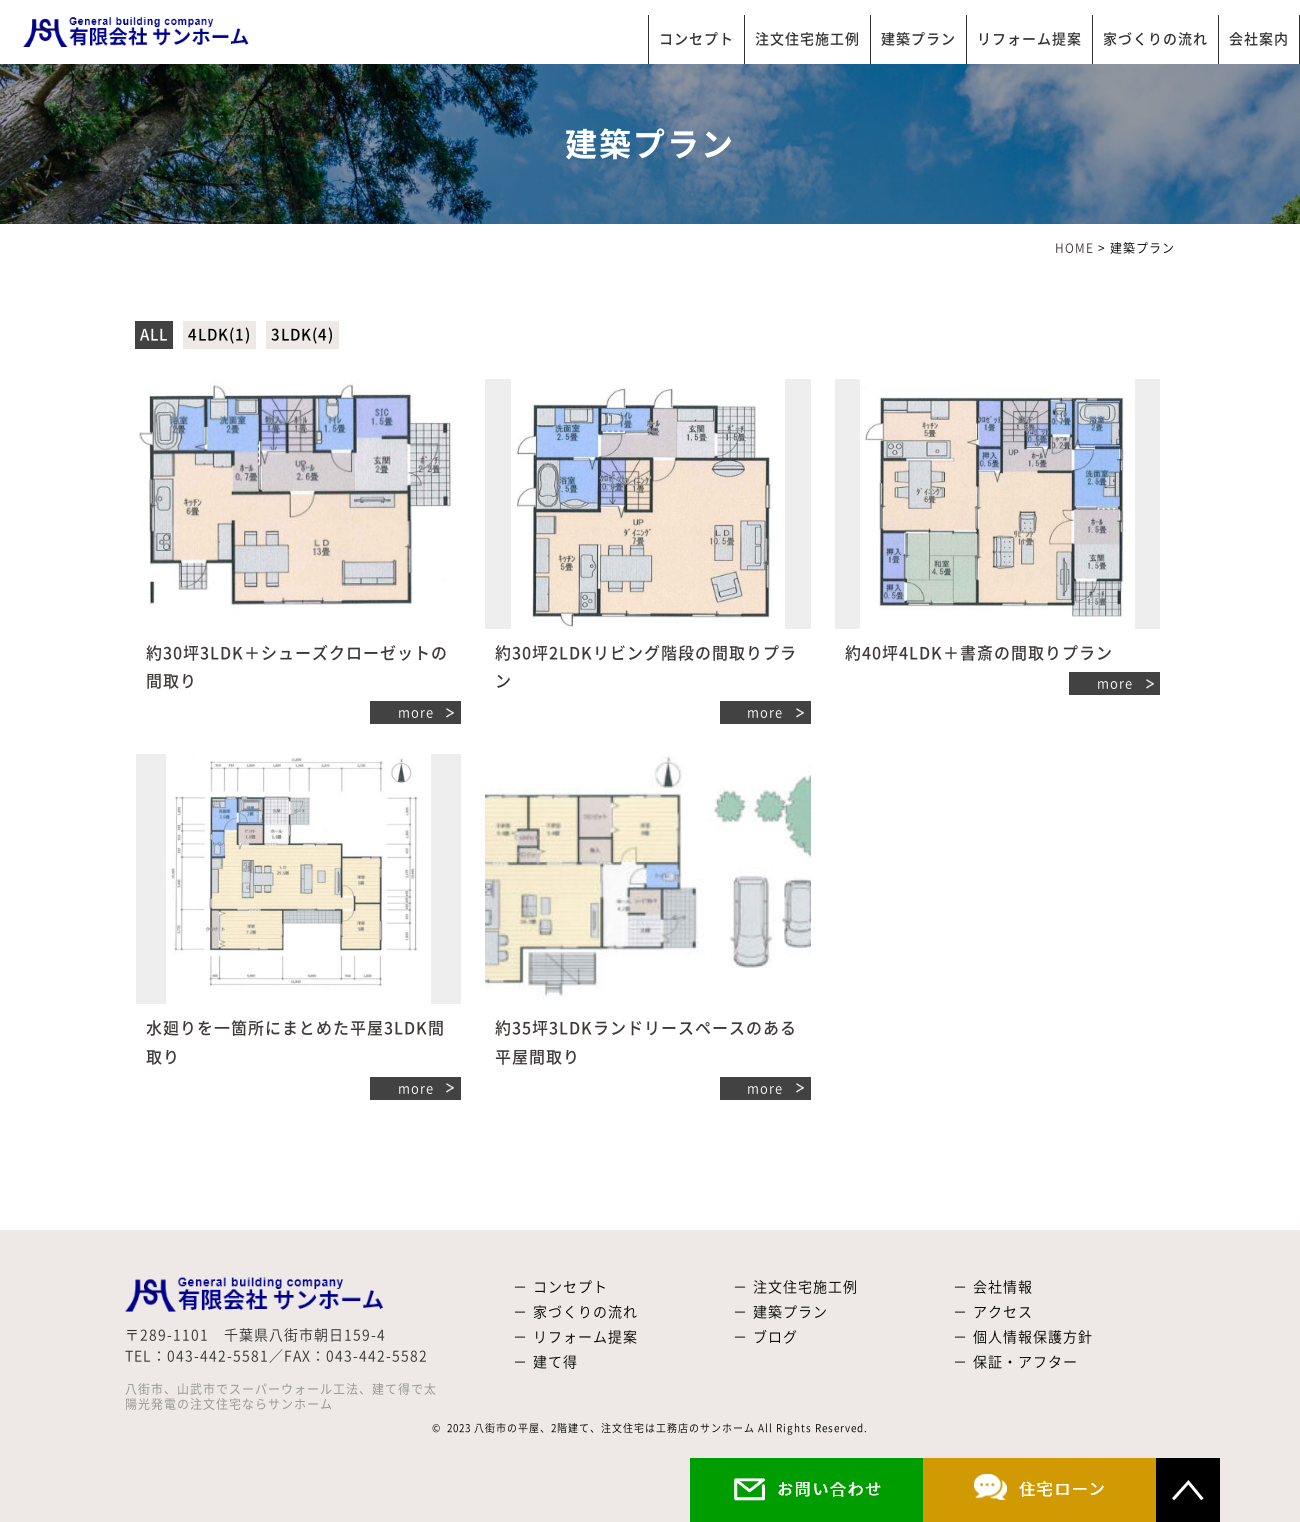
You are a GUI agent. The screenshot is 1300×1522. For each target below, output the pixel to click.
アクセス (1003, 1312)
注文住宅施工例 (807, 39)
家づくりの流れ (1155, 39)
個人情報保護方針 (1033, 1337)
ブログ (775, 1337)
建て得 (555, 1362)
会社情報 (1003, 1287)
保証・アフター (1025, 1362)
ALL (154, 334)
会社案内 (1259, 39)
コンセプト (696, 39)
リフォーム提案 (1029, 39)
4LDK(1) (219, 334)
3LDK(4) (302, 334)
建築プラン (918, 39)
